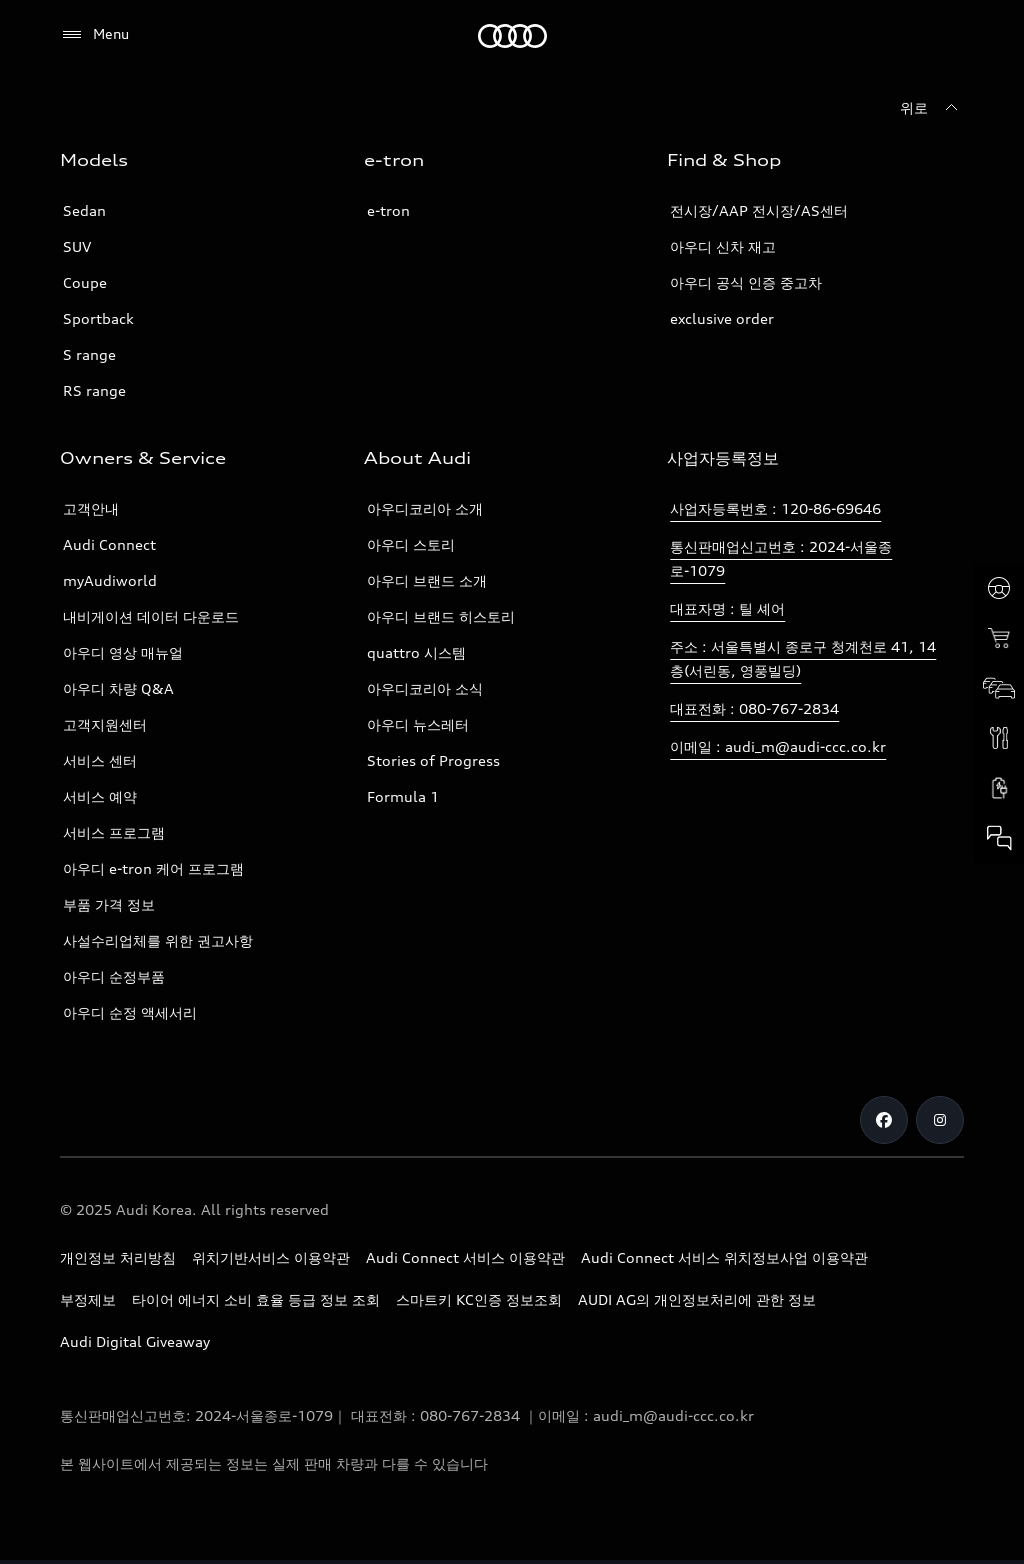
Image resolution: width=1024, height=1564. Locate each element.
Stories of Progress (433, 760)
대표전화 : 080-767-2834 (754, 708)
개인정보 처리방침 (118, 1257)
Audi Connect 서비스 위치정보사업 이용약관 (724, 1257)
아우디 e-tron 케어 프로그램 (153, 868)
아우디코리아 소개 (425, 508)
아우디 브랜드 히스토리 (441, 616)
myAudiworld (110, 580)
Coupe (85, 282)
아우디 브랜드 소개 (427, 580)
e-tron (388, 210)
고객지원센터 (105, 724)
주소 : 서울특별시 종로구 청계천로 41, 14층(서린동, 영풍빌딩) (803, 658)
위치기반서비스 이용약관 (271, 1257)
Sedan (84, 210)
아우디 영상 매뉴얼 (123, 652)
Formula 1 (403, 796)
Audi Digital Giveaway (135, 1341)
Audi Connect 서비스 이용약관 (465, 1257)
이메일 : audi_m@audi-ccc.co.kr (778, 746)
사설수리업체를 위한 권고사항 (158, 940)
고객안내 (91, 508)
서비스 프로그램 (114, 832)
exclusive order (722, 318)
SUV (77, 246)
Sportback (98, 318)
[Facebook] (884, 1120)
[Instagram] (940, 1120)
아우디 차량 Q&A (118, 688)
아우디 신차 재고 (723, 246)
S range (89, 354)
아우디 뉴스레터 (418, 724)
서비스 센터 (100, 760)
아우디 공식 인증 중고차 (746, 282)
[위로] (932, 108)
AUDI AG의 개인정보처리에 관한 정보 (697, 1299)
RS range (94, 390)
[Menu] (94, 35)
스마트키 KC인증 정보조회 (479, 1299)
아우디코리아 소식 (425, 688)
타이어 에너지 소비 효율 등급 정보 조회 (256, 1299)
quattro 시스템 (416, 652)
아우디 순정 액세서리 (130, 1012)
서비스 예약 (100, 796)
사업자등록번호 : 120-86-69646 (775, 508)
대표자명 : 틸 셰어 (727, 608)
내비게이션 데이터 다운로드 (151, 616)
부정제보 (88, 1299)
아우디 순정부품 (114, 976)
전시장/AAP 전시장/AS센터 (759, 210)
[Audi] (512, 36)
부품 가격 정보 (109, 904)
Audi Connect (109, 544)
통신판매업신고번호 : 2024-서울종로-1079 (781, 558)
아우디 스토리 (411, 544)
